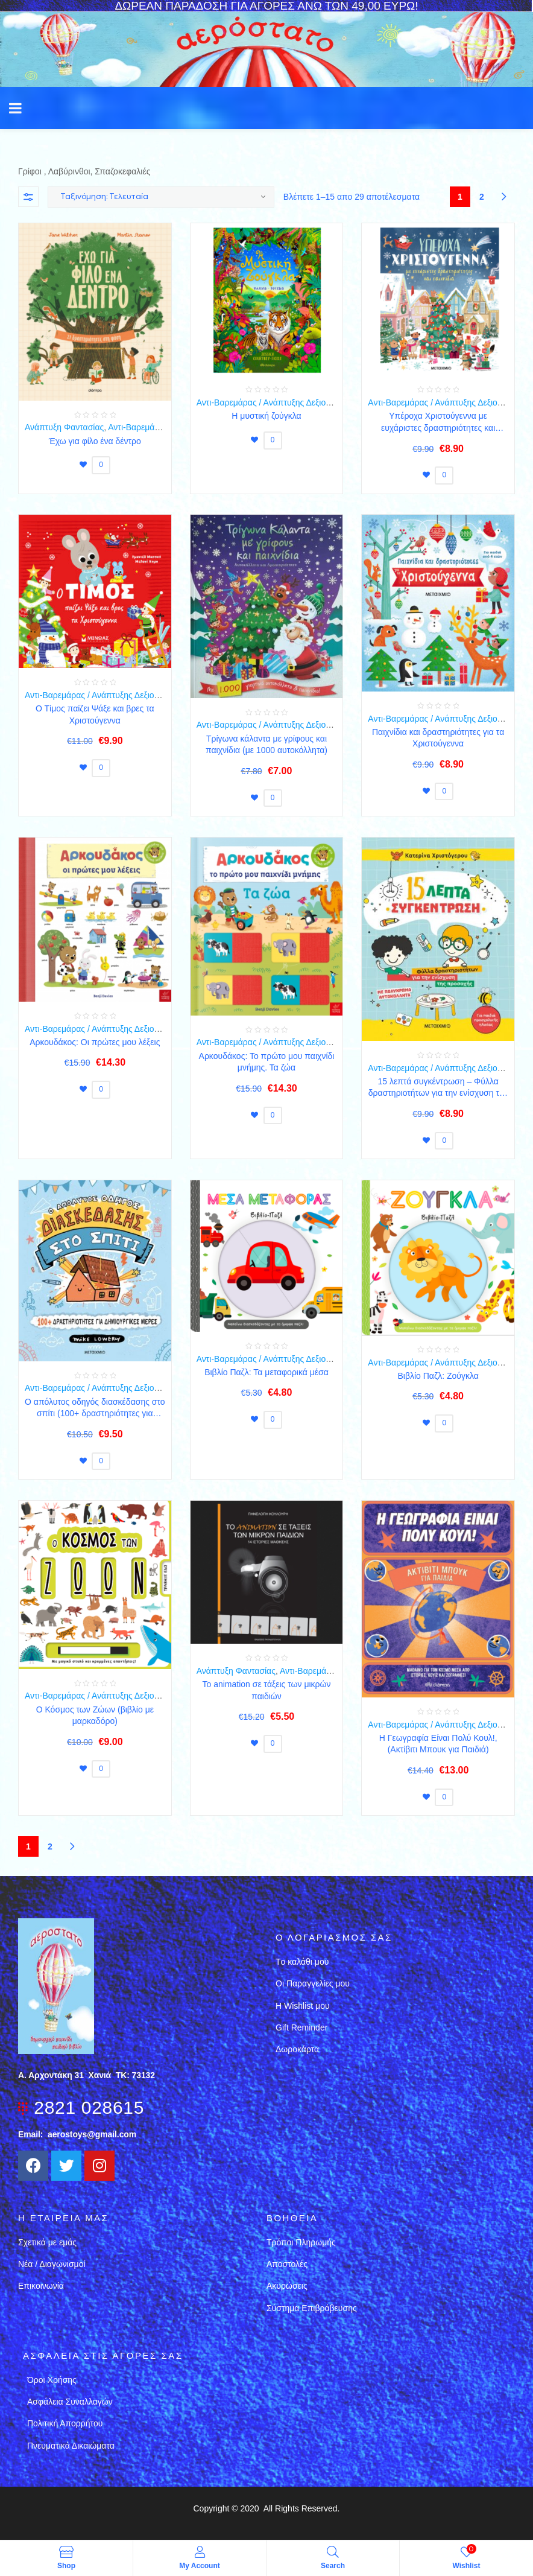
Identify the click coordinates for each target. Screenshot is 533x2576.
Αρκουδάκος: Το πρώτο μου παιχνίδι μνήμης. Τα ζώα (267, 1062)
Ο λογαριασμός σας (334, 1937)
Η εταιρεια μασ (63, 2218)
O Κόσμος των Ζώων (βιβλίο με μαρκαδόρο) (95, 1715)
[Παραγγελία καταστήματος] (161, 196)
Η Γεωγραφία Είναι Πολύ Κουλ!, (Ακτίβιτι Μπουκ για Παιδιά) (438, 1744)
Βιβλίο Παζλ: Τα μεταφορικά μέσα (266, 1372)
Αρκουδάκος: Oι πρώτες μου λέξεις (95, 1042)
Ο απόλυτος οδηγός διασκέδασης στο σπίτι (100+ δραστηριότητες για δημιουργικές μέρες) (95, 1408)
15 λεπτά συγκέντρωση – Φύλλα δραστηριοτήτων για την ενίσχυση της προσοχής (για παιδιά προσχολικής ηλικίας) (438, 1088)
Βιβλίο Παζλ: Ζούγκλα (437, 1376)
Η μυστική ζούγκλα (266, 416)
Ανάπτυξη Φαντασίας (64, 427)
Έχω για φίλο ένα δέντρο (95, 441)
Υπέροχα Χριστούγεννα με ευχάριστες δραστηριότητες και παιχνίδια (438, 422)
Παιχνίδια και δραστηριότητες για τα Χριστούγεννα (438, 738)
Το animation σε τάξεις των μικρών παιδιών (267, 1690)
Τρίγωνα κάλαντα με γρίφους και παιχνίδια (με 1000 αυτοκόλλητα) (266, 744)
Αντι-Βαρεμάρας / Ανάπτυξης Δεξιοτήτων (272, 402)
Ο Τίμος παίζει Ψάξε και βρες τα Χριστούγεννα (95, 714)
